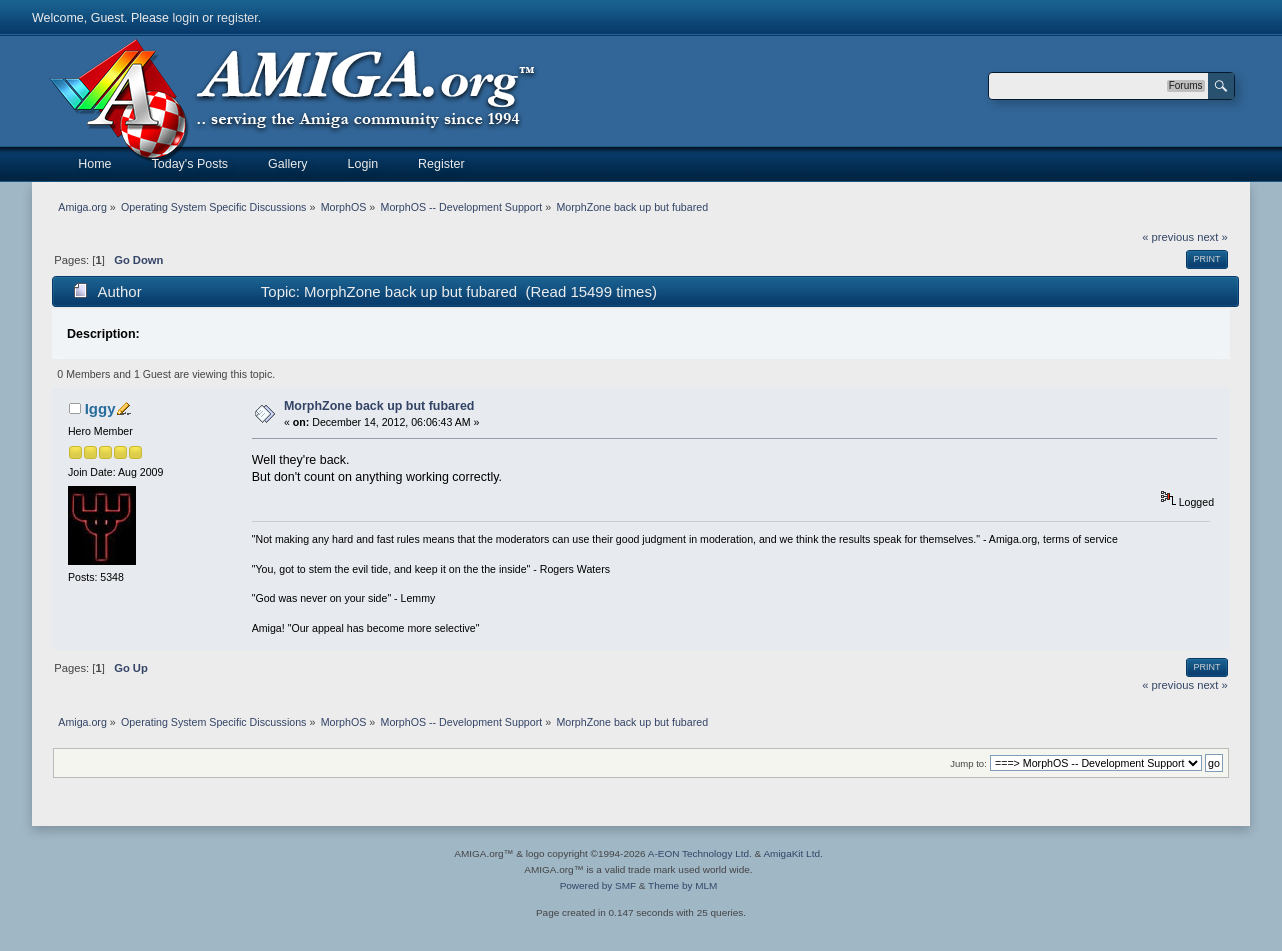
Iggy (100, 408)
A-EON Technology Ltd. (700, 853)
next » (1212, 237)
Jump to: (968, 763)
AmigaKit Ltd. (792, 853)
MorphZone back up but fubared (379, 406)
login (186, 18)
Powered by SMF (598, 885)
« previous (1168, 237)
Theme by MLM (682, 885)
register (237, 18)
